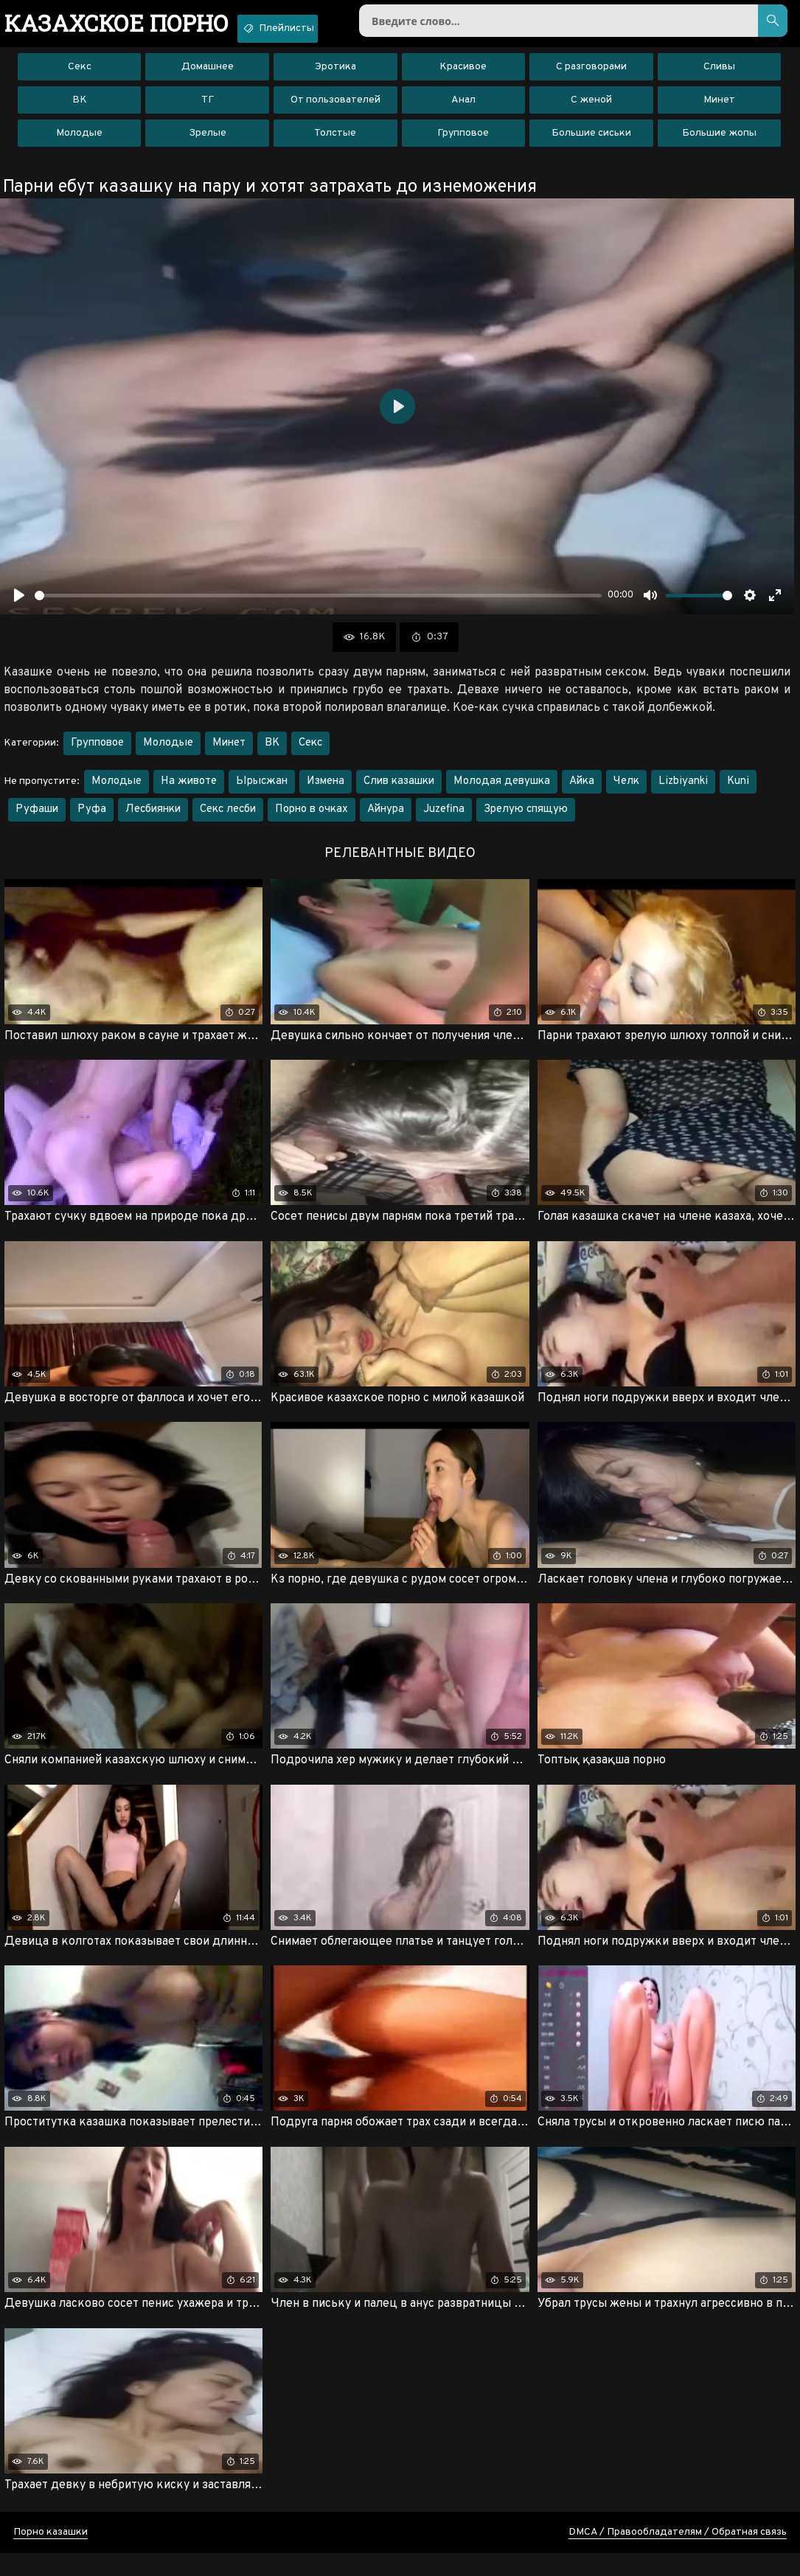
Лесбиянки (153, 820)
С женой (591, 110)
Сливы (719, 77)
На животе (189, 792)
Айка (581, 792)
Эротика (335, 77)
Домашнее (207, 77)
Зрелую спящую (526, 820)
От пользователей (335, 110)
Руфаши (36, 820)
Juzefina (444, 820)
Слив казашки (399, 792)
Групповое (463, 143)
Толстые (335, 143)
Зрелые (207, 143)
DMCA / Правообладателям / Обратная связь (677, 2555)
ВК (79, 110)
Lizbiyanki (683, 792)
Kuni (738, 792)
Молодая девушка (501, 792)
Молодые (79, 143)
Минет (719, 110)
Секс (79, 77)
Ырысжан (262, 792)
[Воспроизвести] (19, 605)
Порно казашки (50, 2555)
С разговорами (591, 77)
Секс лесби (228, 820)
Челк (626, 792)
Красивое (463, 77)
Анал (463, 110)
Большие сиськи (591, 143)
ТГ (207, 110)
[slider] (318, 606)
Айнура (385, 820)
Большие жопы (719, 143)
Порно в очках (311, 820)
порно (131, 26)
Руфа (91, 820)
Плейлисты (319, 28)
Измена (325, 792)
